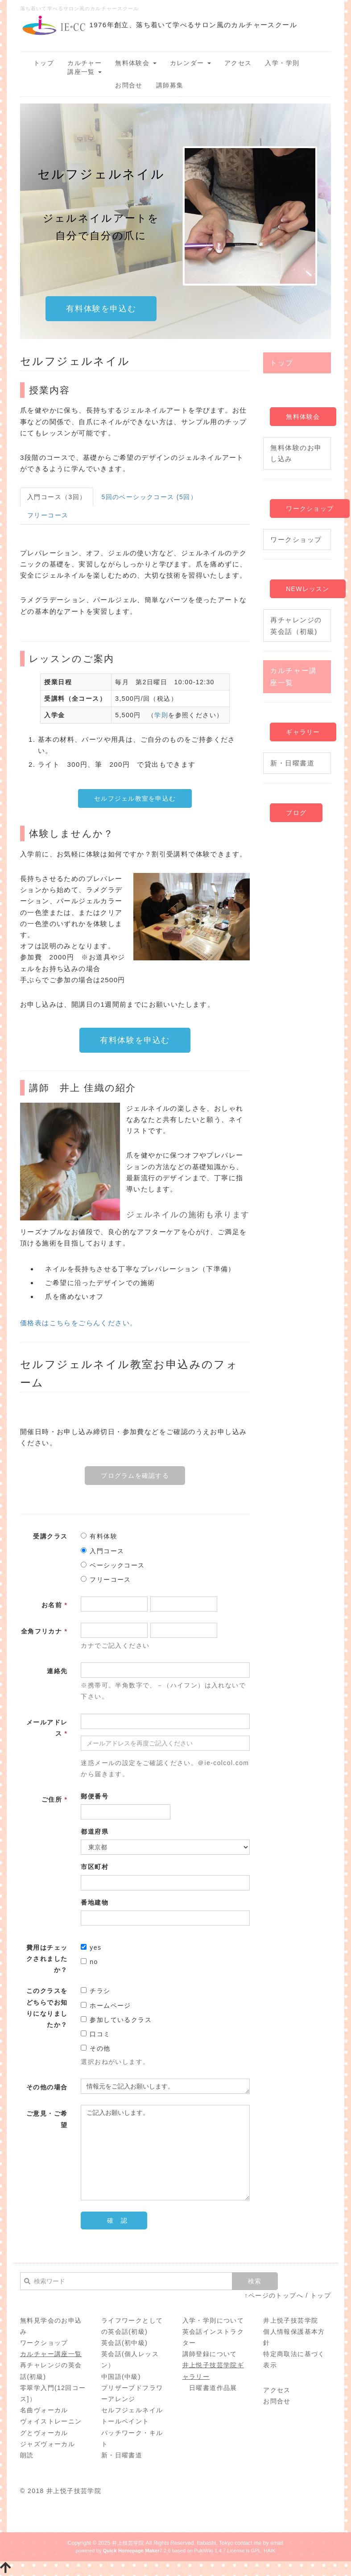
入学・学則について (213, 2320)
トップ (43, 62)
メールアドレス (46, 1728)
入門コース (102, 1551)
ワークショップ (310, 508)
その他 (95, 2048)
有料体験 (99, 1536)
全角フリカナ (44, 1631)
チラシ (95, 1990)
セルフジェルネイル (132, 2410)
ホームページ (106, 2005)
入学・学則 (282, 62)
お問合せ (129, 85)
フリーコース (47, 515)
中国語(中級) (121, 2376)
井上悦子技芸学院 (290, 2320)
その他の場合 (46, 2087)
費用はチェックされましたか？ (46, 1958)
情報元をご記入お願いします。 (165, 2086)
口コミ (95, 2034)
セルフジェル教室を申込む (135, 798)
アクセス (238, 62)
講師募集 (170, 85)
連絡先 (57, 1671)
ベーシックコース (113, 1565)
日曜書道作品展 (213, 2387)
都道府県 (94, 1831)
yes (91, 1947)
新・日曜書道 (292, 763)
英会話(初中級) (124, 2342)
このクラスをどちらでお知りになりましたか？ (46, 2007)
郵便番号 (94, 1796)
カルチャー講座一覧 (84, 67)
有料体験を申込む (101, 308)
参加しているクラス (116, 2019)
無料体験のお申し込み (296, 453)
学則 (161, 715)
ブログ (296, 812)
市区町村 (94, 1866)
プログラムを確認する (135, 1475)
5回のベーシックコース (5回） (149, 496)
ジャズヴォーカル (47, 2444)
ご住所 (54, 1799)
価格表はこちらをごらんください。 (78, 1323)
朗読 (27, 2455)
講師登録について (209, 2353)
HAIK (269, 2550)
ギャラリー (303, 732)
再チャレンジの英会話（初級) (296, 625)
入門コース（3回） (56, 496)
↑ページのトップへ (273, 2295)
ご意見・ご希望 (46, 2119)
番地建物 (94, 1902)
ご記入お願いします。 (165, 2152)
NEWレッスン (307, 588)
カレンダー (190, 62)
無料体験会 (135, 62)
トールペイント (125, 2421)
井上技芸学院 (128, 2543)
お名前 (54, 1604)
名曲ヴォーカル (44, 2410)
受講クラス (50, 1536)
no (89, 1961)
